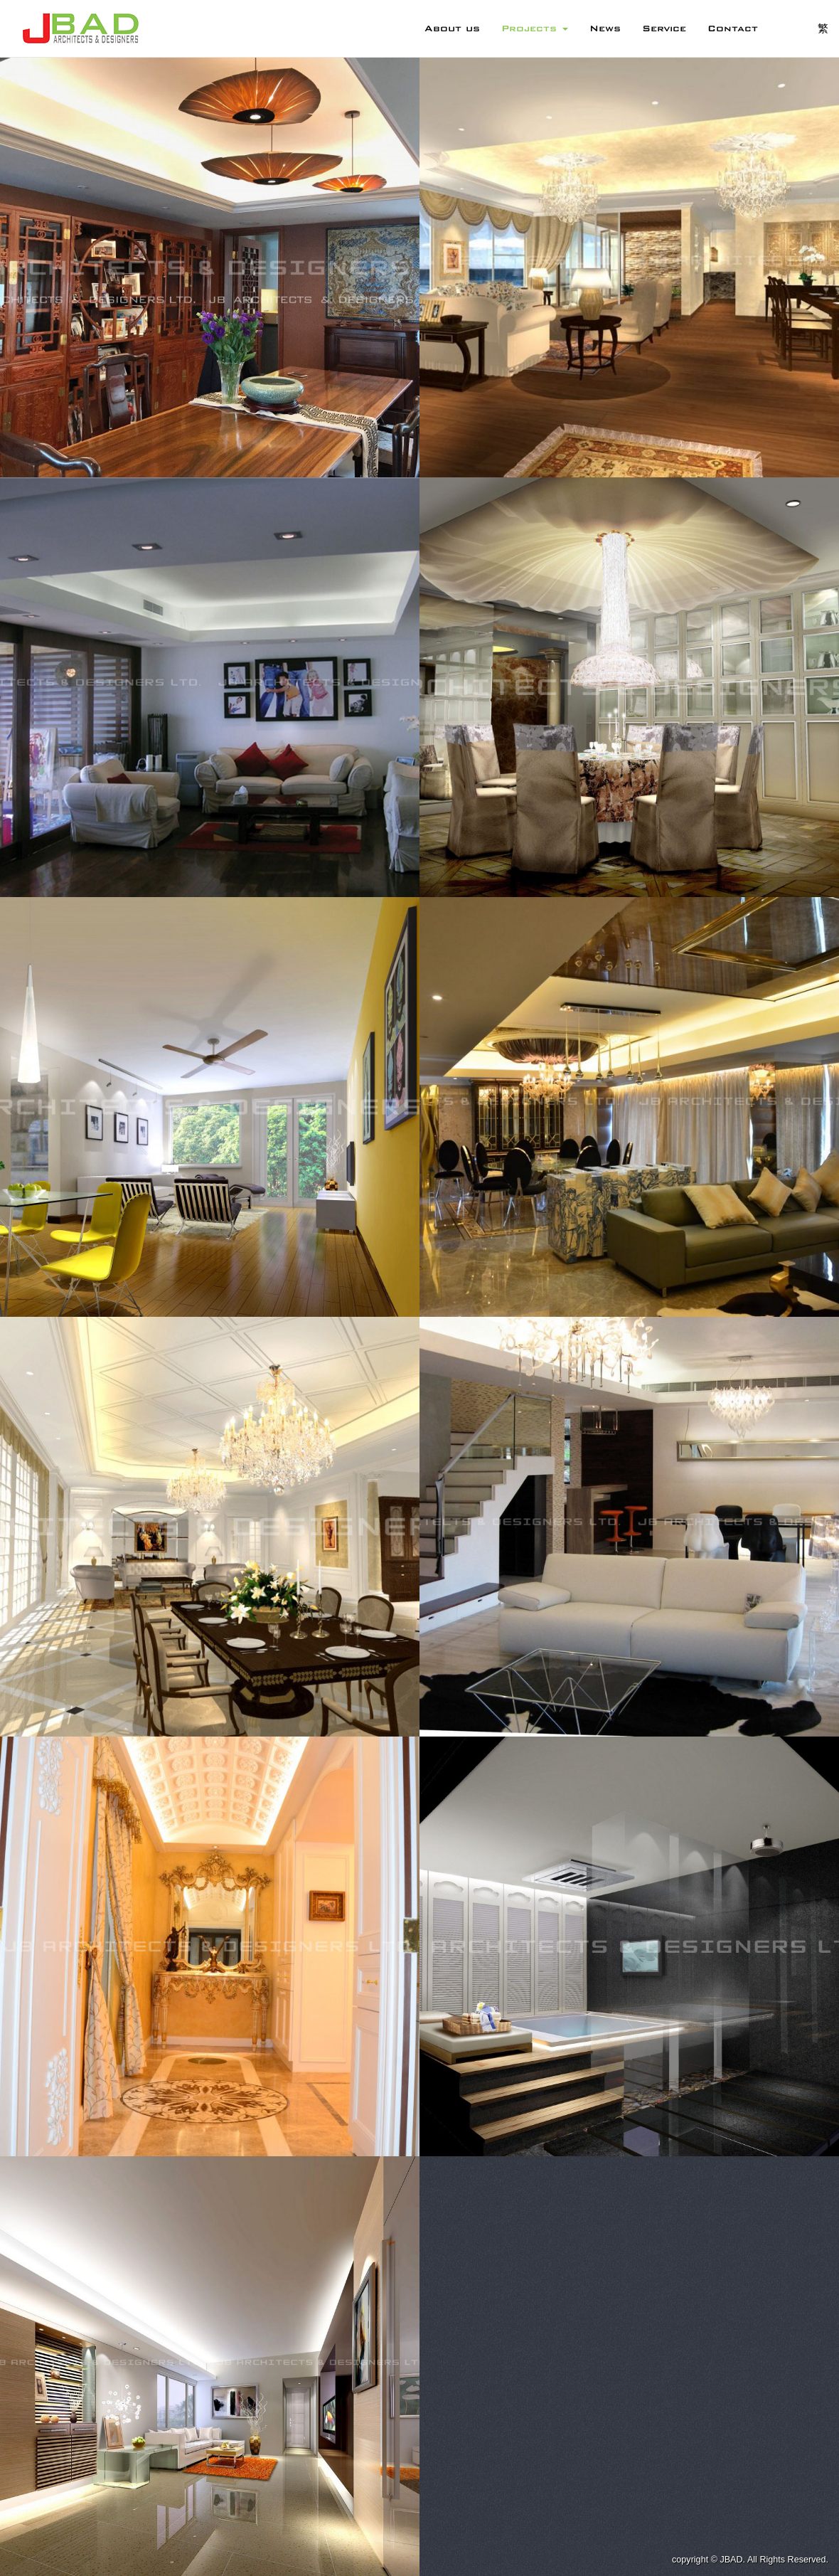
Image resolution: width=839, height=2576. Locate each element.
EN (787, 28)
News (605, 28)
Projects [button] (534, 28)
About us (452, 28)
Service (664, 28)
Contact (732, 28)
